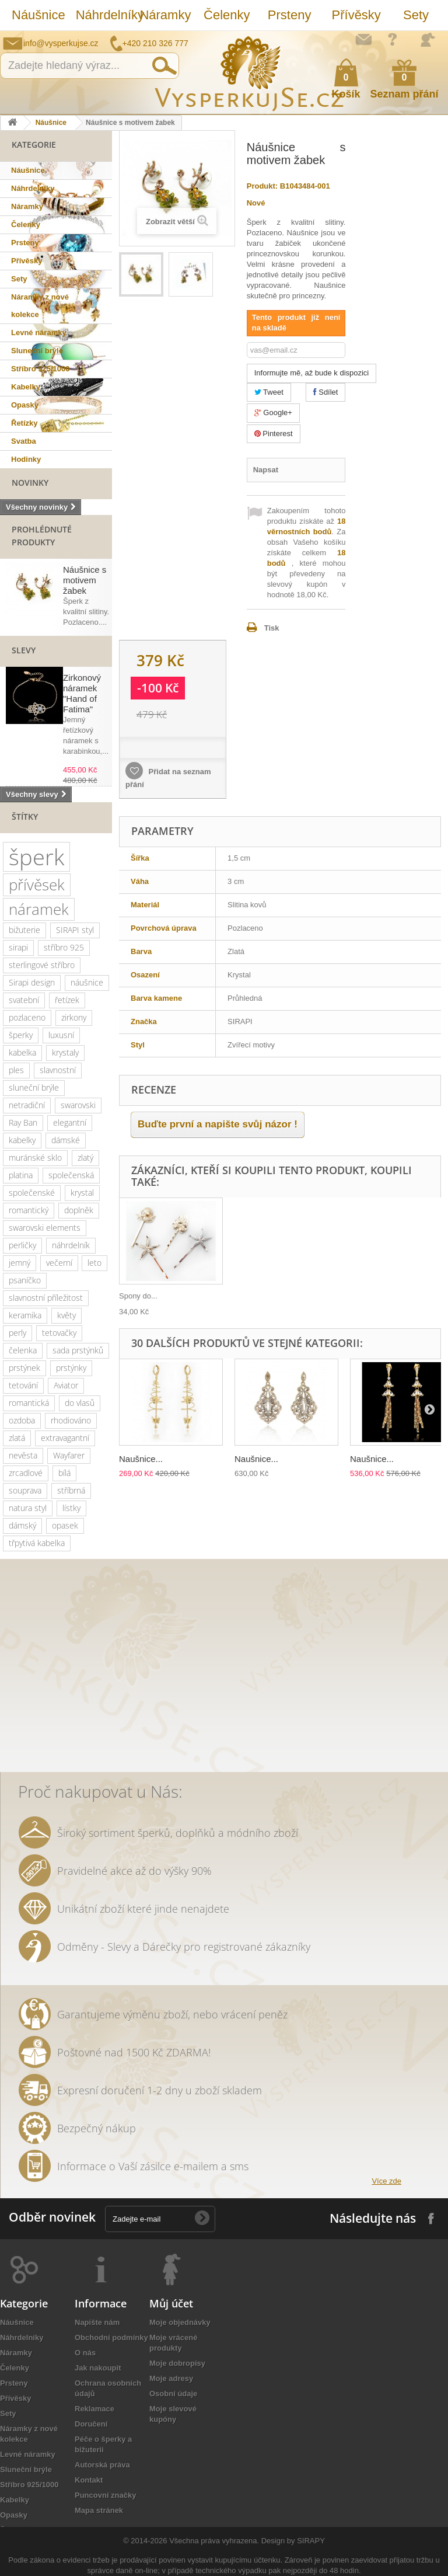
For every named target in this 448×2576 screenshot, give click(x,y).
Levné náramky (38, 332)
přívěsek (37, 884)
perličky (22, 1245)
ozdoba (22, 1420)
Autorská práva (102, 2464)
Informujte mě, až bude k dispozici (311, 372)
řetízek (67, 999)
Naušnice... (141, 1459)
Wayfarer (69, 1455)
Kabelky (25, 386)
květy (66, 1315)
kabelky (22, 1140)
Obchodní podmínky (111, 2337)
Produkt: (262, 186)
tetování (23, 1385)
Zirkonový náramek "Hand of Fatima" (82, 693)
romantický (28, 1210)
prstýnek (24, 1367)
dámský (22, 1525)
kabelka (22, 1052)
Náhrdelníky (102, 15)
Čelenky (227, 15)
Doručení (91, 2424)
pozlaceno (27, 1017)
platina (21, 1175)
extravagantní (65, 1437)
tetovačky (59, 1332)
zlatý (85, 1157)
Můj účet (171, 2303)
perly (17, 1332)
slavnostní (58, 1069)
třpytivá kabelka (37, 1542)
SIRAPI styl (75, 929)
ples (16, 1069)
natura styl (28, 1507)
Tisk (271, 628)
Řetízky (24, 423)
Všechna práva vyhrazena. (214, 2540)
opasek (65, 1525)
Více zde (386, 2181)
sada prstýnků (77, 1350)
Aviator (66, 1385)
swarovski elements (44, 1227)
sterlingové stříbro (42, 964)
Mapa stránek (99, 2510)
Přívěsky (356, 15)
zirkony (73, 1017)
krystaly (65, 1052)
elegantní (69, 1122)
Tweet (269, 392)
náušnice (87, 982)
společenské (32, 1192)
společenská (71, 1175)
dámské (65, 1140)
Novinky (30, 482)
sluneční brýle (34, 1087)
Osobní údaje (173, 2393)
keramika (25, 1315)
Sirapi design (32, 982)
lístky (71, 1507)
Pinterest (273, 433)
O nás (85, 2352)
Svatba (23, 441)
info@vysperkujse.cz (61, 43)
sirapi (18, 947)
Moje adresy (171, 2378)
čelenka (23, 1350)
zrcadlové (26, 1472)
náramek (39, 909)
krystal (82, 1192)
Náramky (165, 15)
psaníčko (25, 1280)
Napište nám (363, 39)
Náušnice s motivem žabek (84, 580)
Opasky (24, 405)
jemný (19, 1262)
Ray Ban (23, 1122)
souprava (25, 1490)
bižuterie (24, 929)
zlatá (17, 1437)
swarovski (78, 1105)
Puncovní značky (105, 2495)
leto (95, 1262)
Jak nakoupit (98, 2367)
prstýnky (71, 1367)
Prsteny (290, 15)
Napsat (265, 469)
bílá (64, 1472)
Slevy (24, 650)
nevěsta (23, 1455)
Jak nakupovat (392, 39)
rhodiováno (71, 1420)
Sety (416, 15)
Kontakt (89, 2480)
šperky (21, 1034)
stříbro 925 (64, 947)
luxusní (61, 1034)
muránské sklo (35, 1157)
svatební (24, 999)
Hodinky (26, 459)
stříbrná (71, 1490)
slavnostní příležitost (46, 1297)
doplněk (78, 1210)
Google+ (273, 412)
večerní (59, 1262)
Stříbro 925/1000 (40, 368)
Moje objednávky (180, 2322)
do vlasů (79, 1402)
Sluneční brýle (37, 350)
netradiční (27, 1105)
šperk (36, 857)
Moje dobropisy (177, 2363)
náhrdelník (71, 1245)
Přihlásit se (427, 40)
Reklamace (94, 2408)
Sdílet (325, 392)
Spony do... (138, 1296)
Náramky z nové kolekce (40, 306)
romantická (29, 1402)
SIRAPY (311, 2540)
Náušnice (38, 15)
